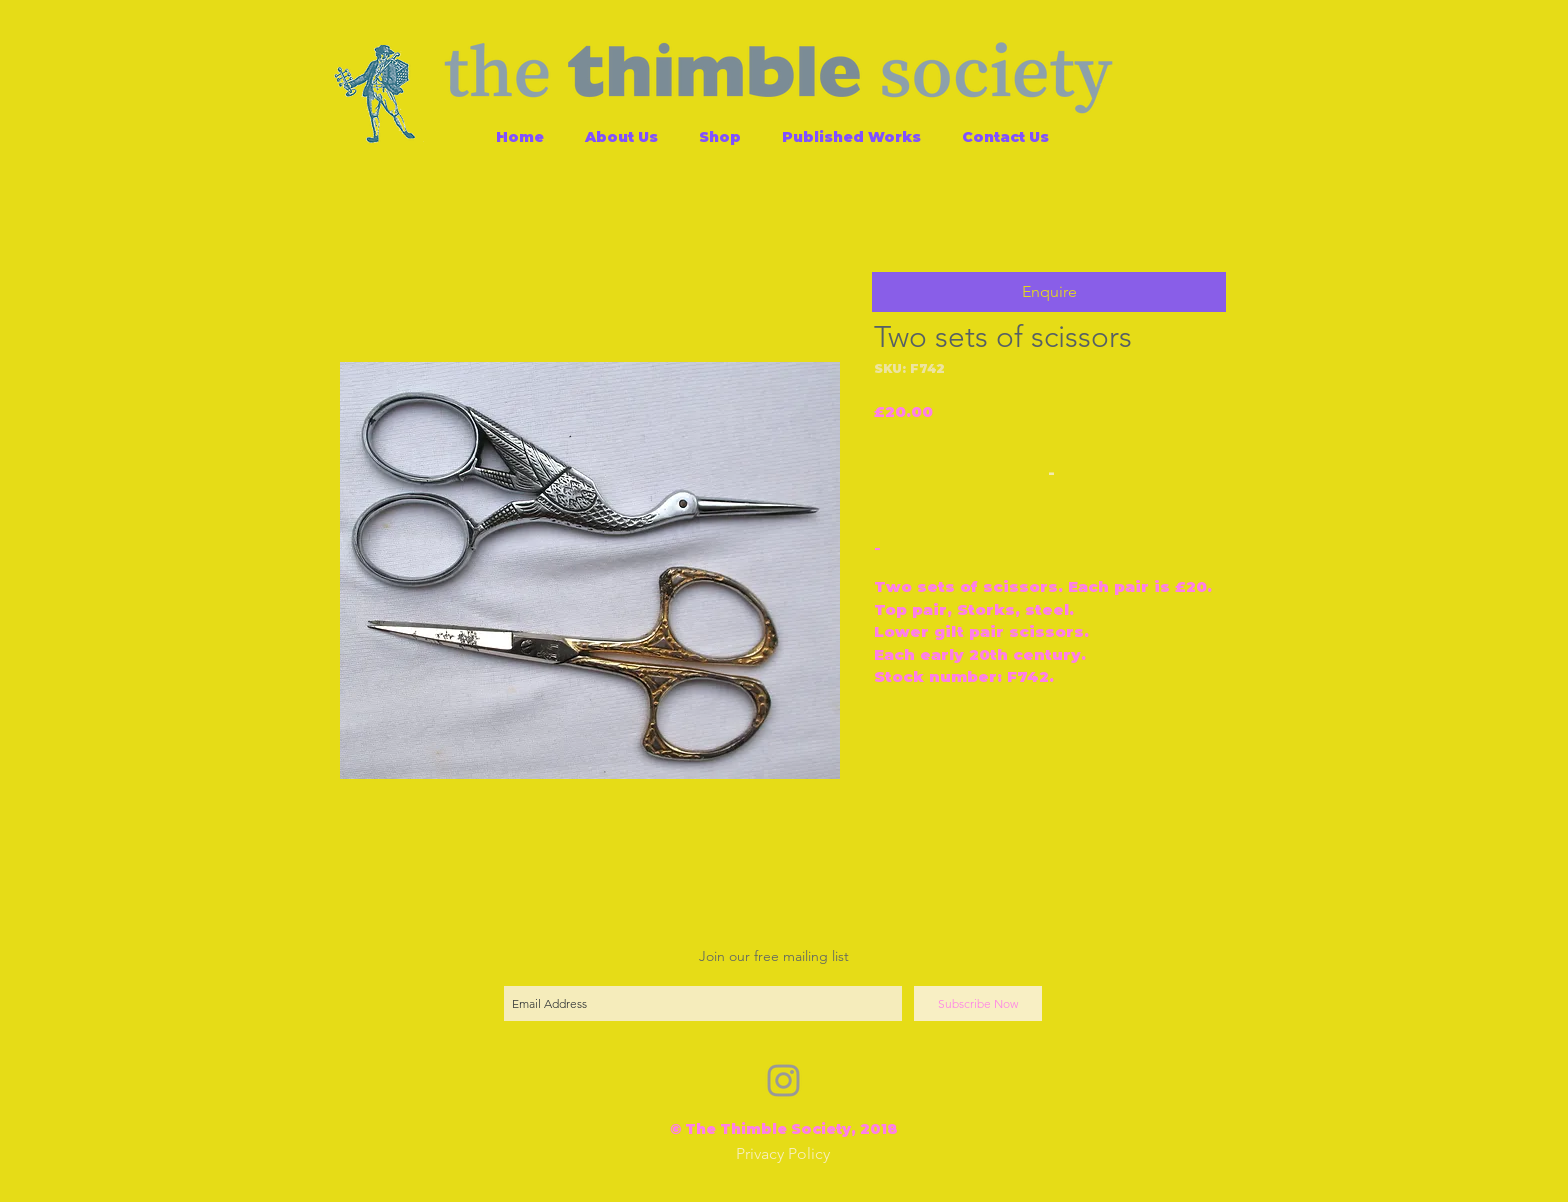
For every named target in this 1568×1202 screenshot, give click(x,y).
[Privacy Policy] (783, 1154)
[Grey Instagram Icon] (783, 1080)
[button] (1049, 292)
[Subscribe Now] (978, 1003)
